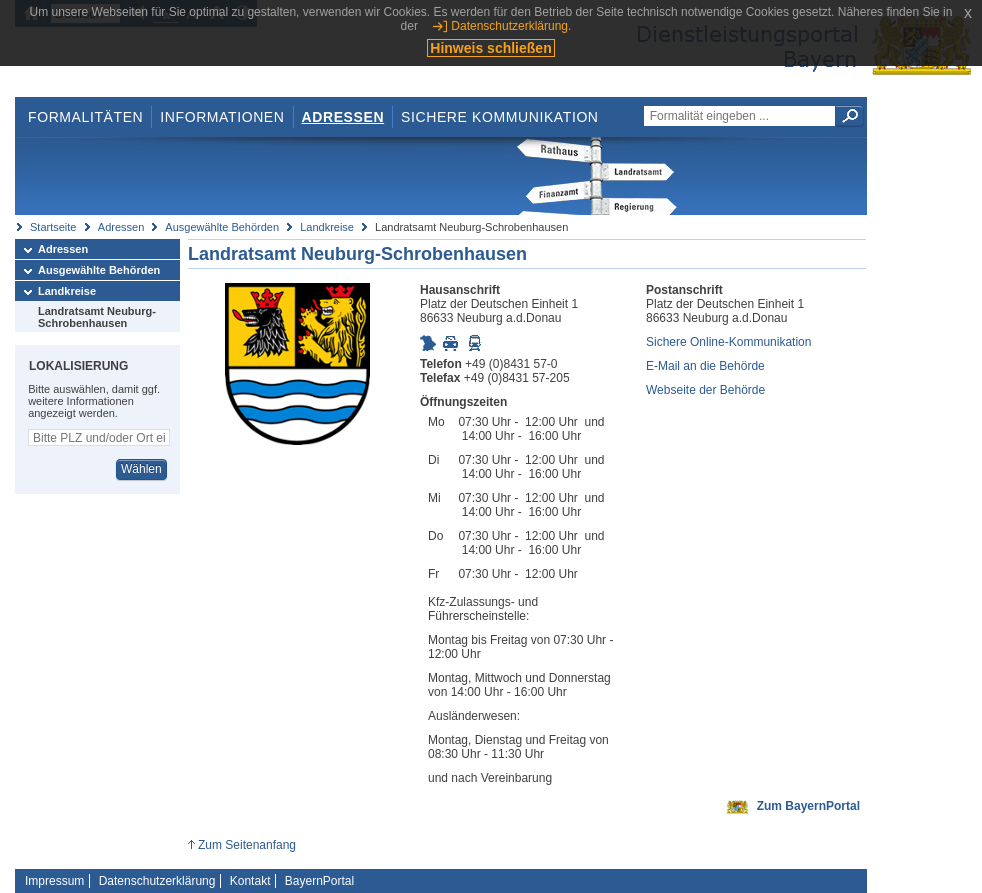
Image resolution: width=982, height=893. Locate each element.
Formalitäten (85, 117)
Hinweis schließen (490, 48)
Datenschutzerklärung (157, 881)
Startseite (53, 227)
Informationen (222, 117)
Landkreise (327, 227)
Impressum (54, 881)
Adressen (343, 117)
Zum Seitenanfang (247, 845)
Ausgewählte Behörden (222, 227)
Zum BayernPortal (808, 806)
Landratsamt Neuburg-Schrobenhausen (97, 317)
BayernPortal (319, 881)
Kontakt (250, 881)
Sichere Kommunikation (500, 117)
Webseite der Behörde (705, 390)
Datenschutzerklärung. (511, 26)
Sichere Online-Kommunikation (728, 342)
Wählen (141, 469)
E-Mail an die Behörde (705, 366)
